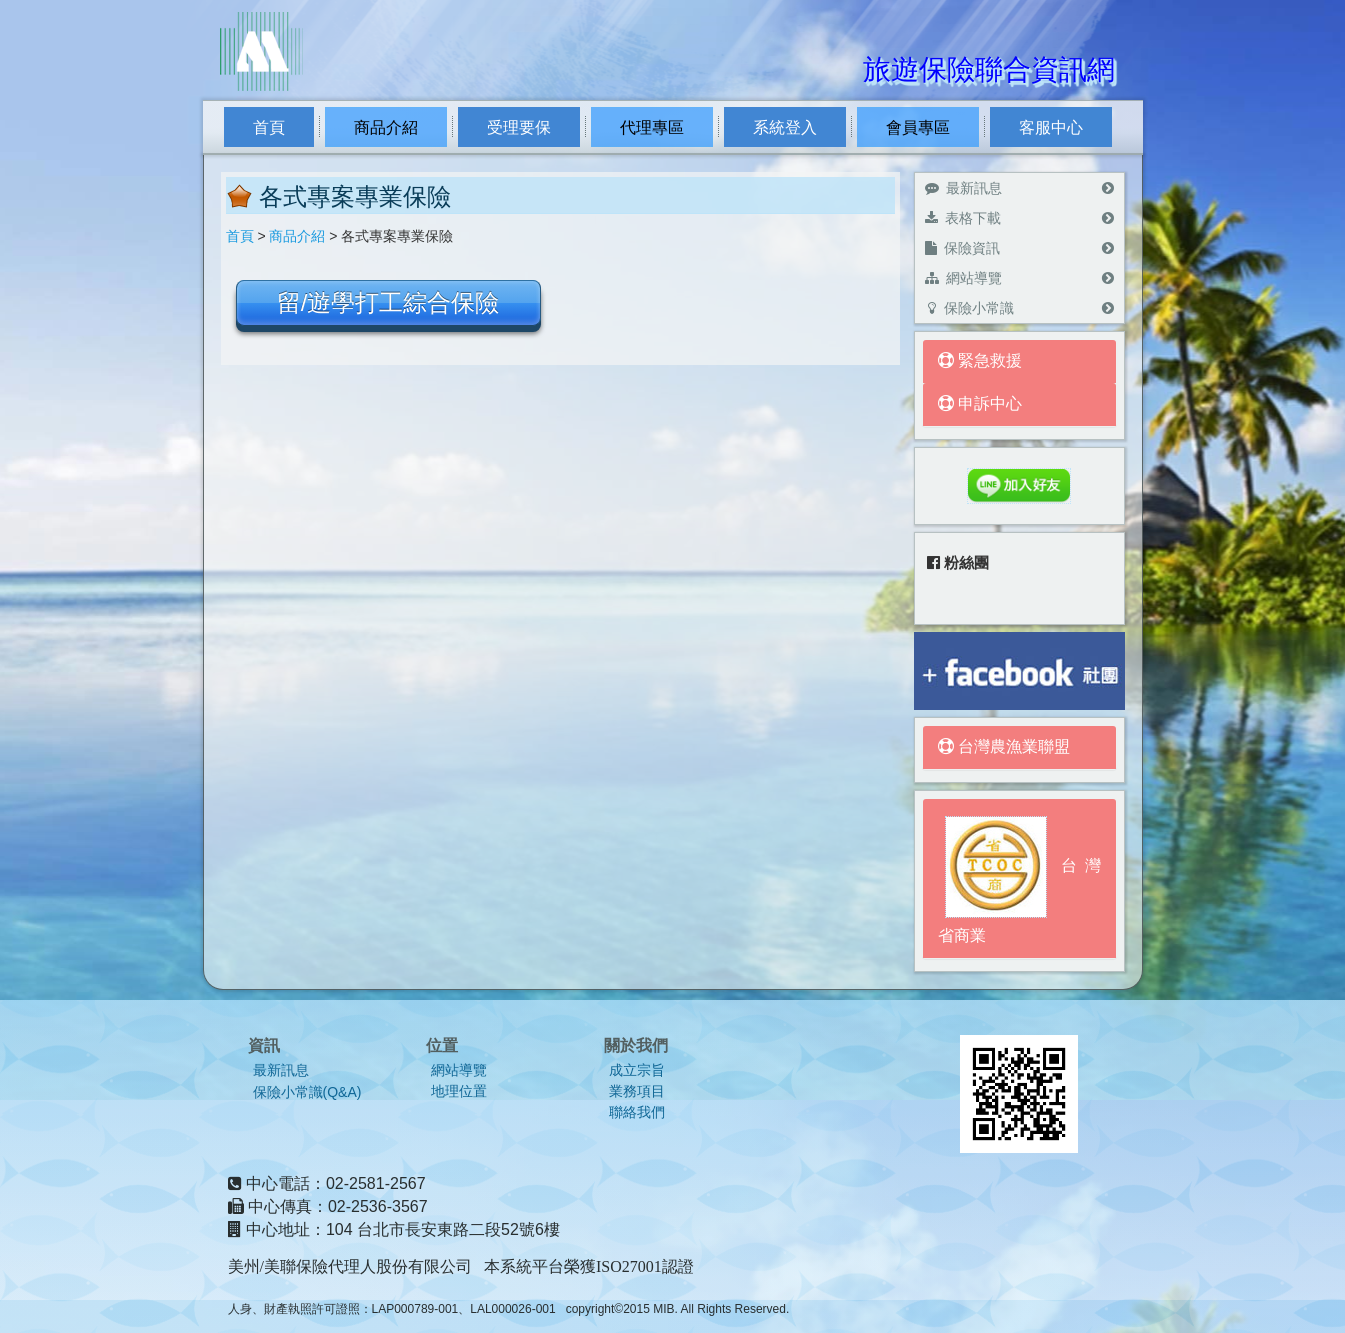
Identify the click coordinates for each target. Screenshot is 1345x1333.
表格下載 (1019, 218)
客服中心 (1051, 127)
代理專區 (652, 127)
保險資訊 (1019, 248)
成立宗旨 (637, 1070)
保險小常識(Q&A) (307, 1092)
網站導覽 (1019, 278)
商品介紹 (386, 127)
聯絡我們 (637, 1112)
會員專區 (918, 127)
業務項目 (637, 1091)
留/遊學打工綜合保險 (388, 302)
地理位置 (459, 1091)
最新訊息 (1019, 188)
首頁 (269, 127)
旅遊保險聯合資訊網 (989, 69)
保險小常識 (1019, 308)
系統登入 (785, 127)
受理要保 (519, 127)
